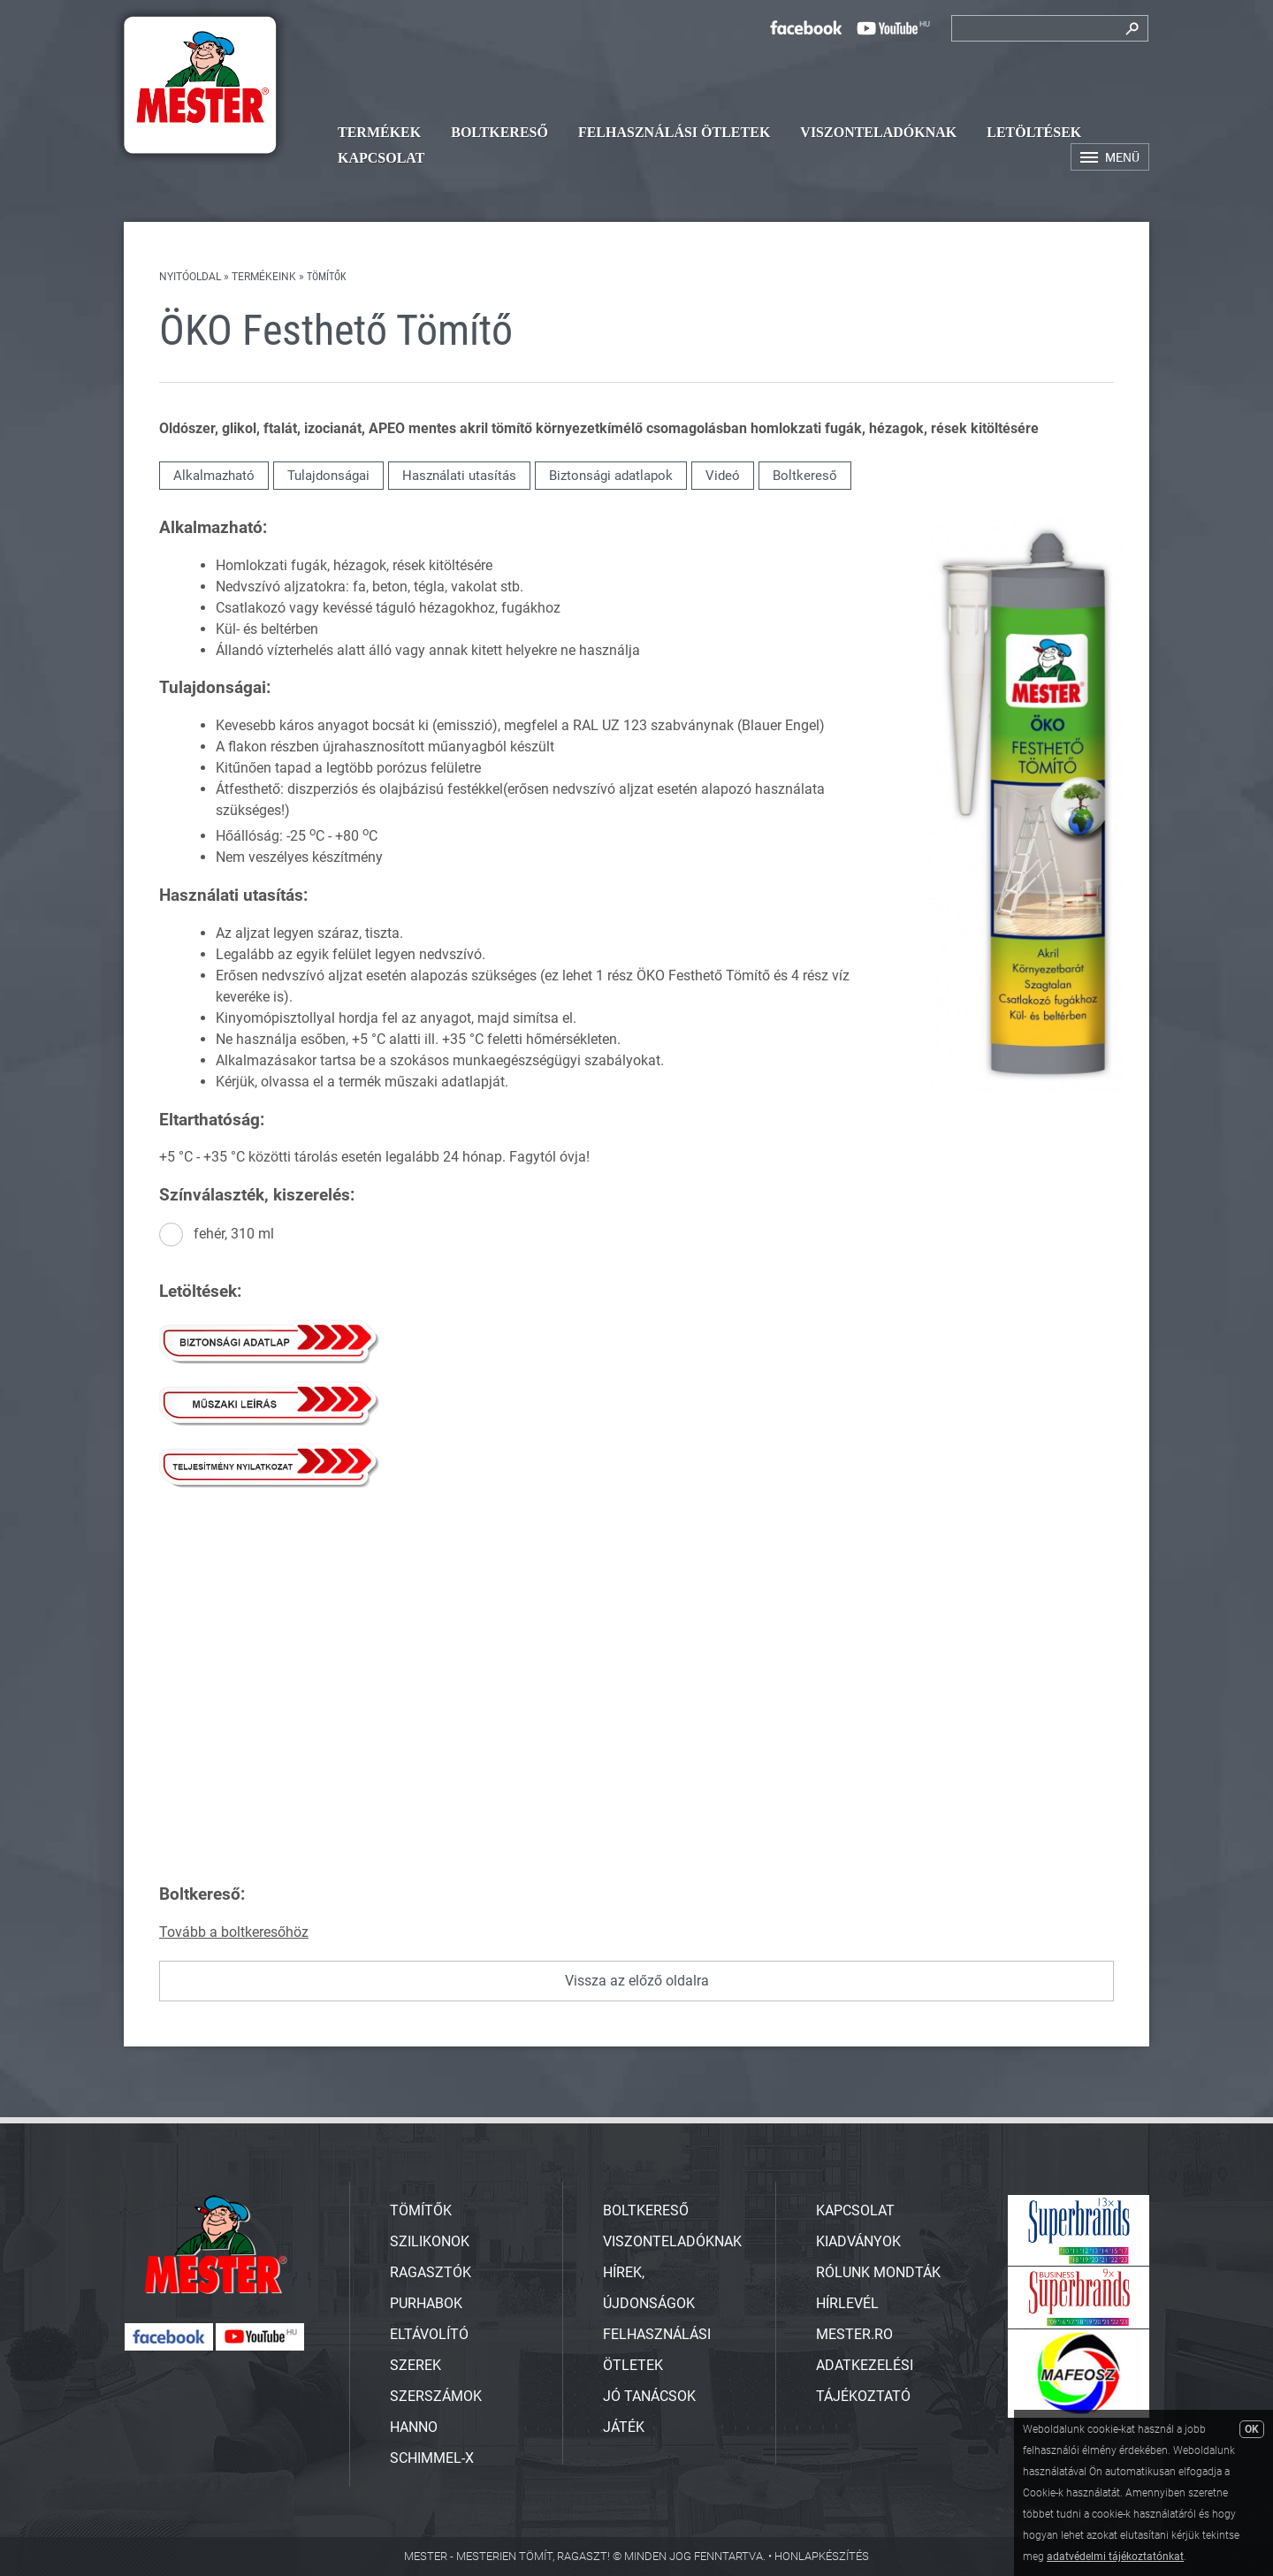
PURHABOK (426, 2303)
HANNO (414, 2427)
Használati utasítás (459, 476)
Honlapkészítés (821, 2556)
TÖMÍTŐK (421, 2210)
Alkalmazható (214, 476)
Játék (623, 2427)
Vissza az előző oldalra (637, 1980)
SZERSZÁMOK (436, 2396)
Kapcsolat (381, 157)
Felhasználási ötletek (674, 132)
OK (1252, 2429)
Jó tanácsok (649, 2396)
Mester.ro (854, 2334)
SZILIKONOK (429, 2241)
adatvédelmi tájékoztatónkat (1115, 2556)
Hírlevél (847, 2303)
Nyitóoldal (190, 277)
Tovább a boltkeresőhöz (234, 1932)
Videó (722, 476)
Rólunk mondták (878, 2272)
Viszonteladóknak (878, 132)
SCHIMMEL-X (432, 2458)
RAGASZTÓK (430, 2272)
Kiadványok (858, 2241)
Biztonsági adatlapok (611, 476)
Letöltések (1034, 132)
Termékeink (264, 277)
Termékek (379, 132)
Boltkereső (499, 132)
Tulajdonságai (328, 476)
